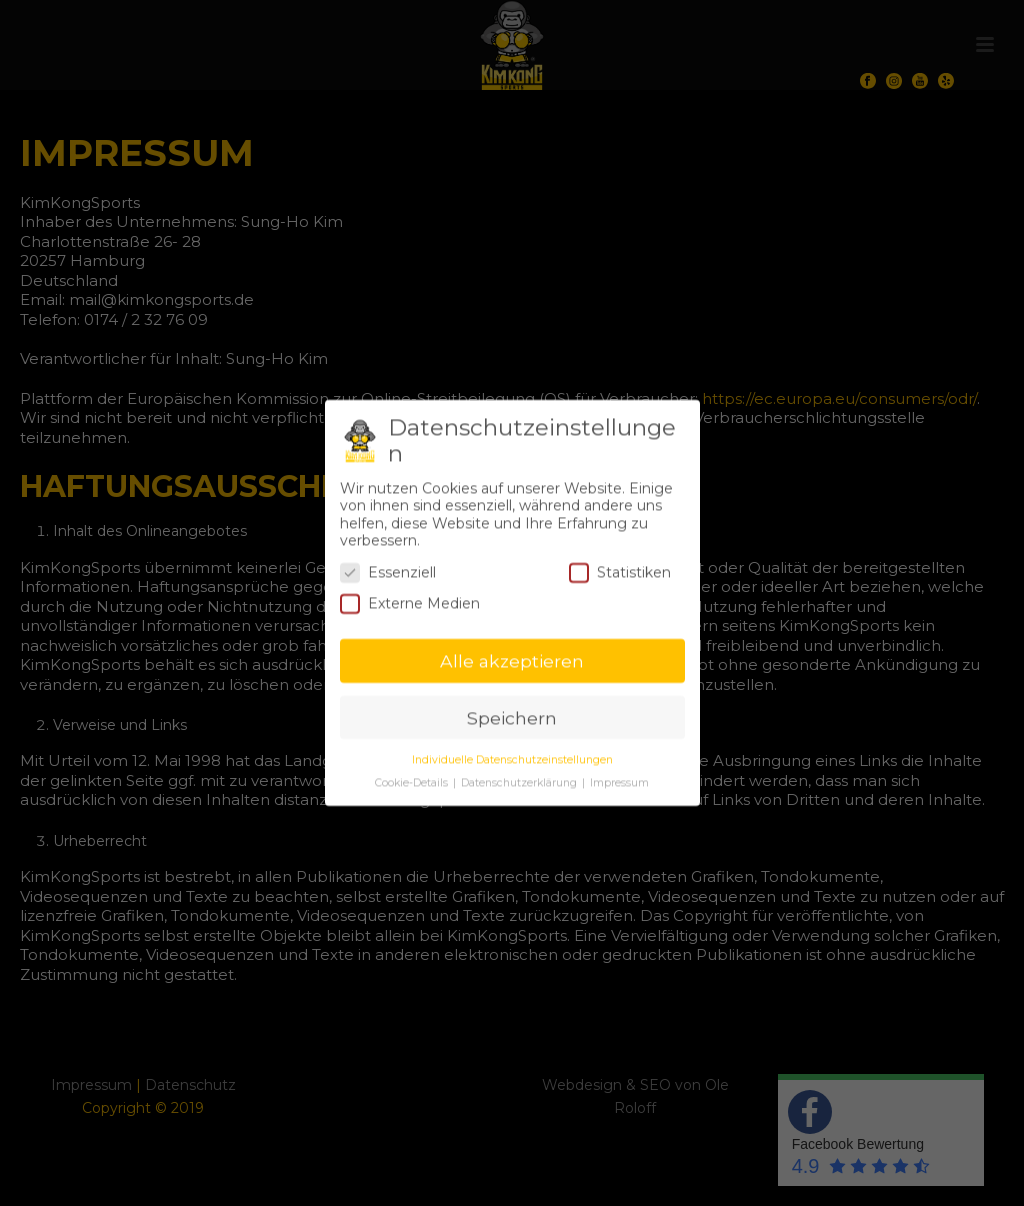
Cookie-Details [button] (413, 775)
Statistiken (620, 565)
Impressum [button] (619, 775)
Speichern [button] (512, 710)
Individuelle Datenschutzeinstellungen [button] (512, 752)
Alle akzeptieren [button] (512, 653)
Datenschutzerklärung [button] (520, 775)
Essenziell (388, 565)
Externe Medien (410, 597)
